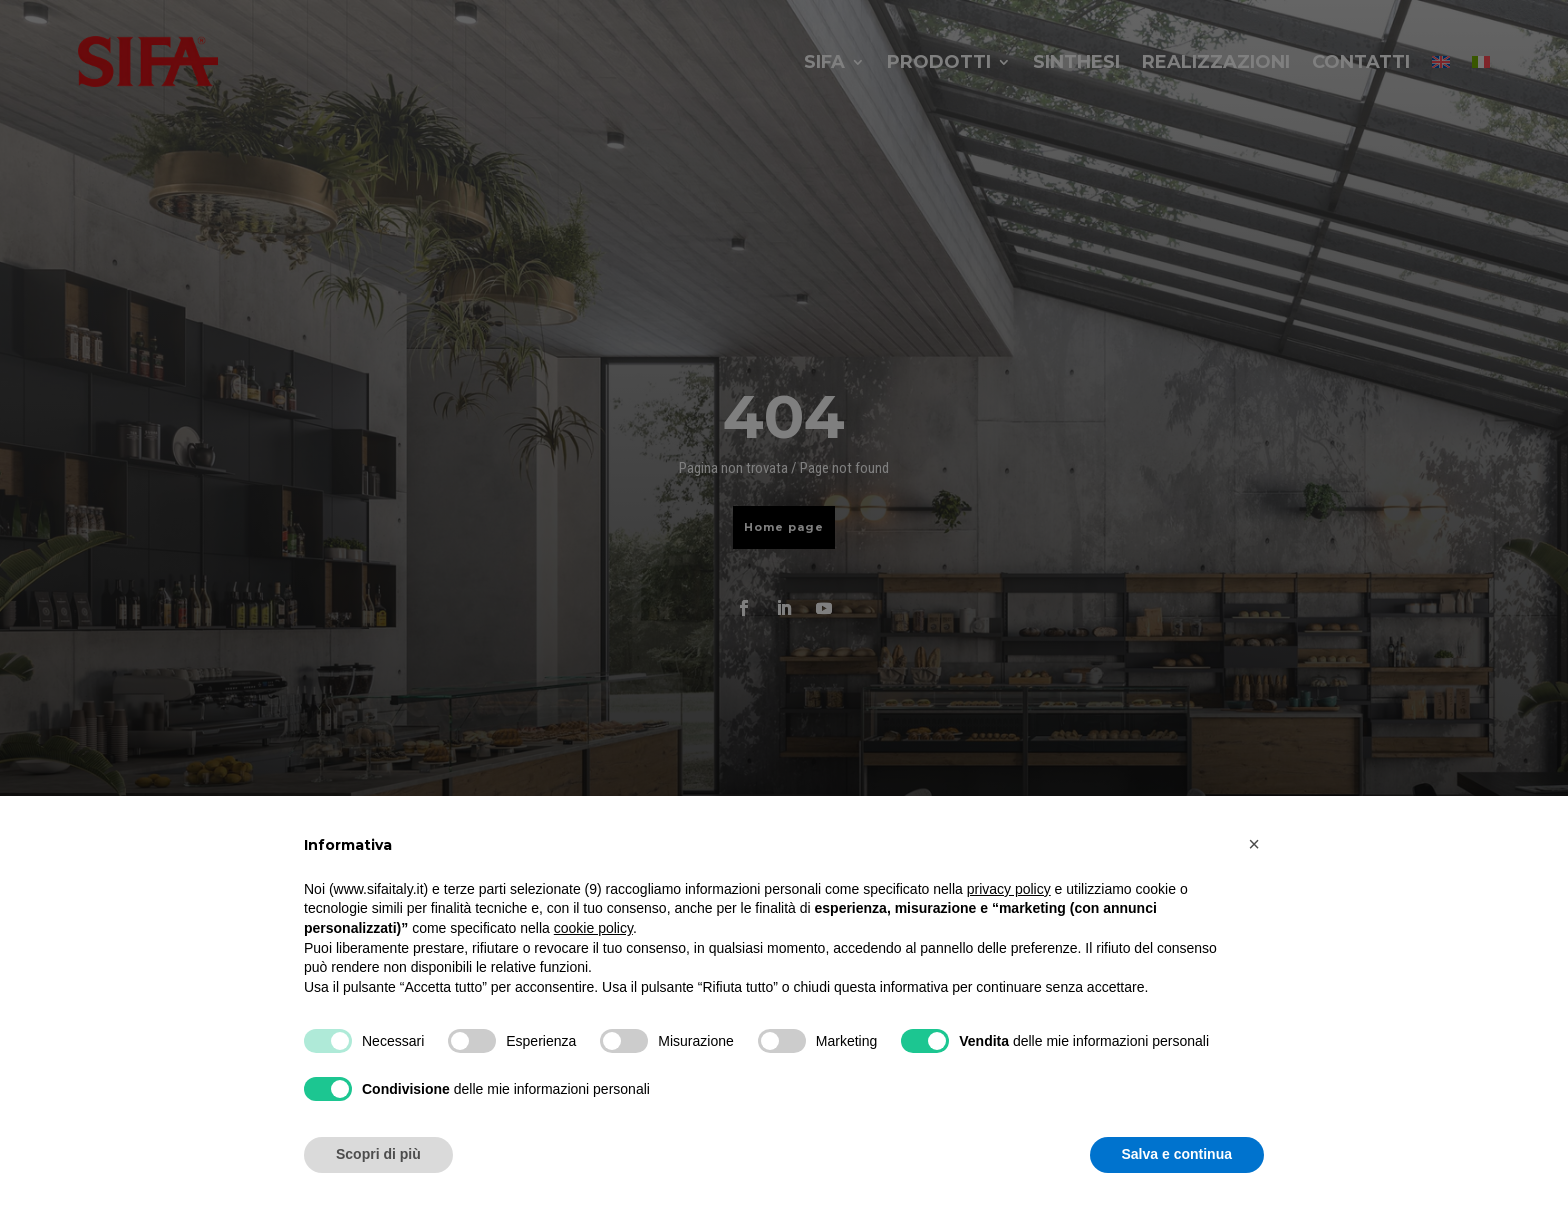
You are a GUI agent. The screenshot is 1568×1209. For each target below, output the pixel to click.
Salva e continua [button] (1177, 1154)
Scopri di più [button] (378, 1154)
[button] (1254, 844)
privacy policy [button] (1009, 889)
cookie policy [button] (593, 928)
